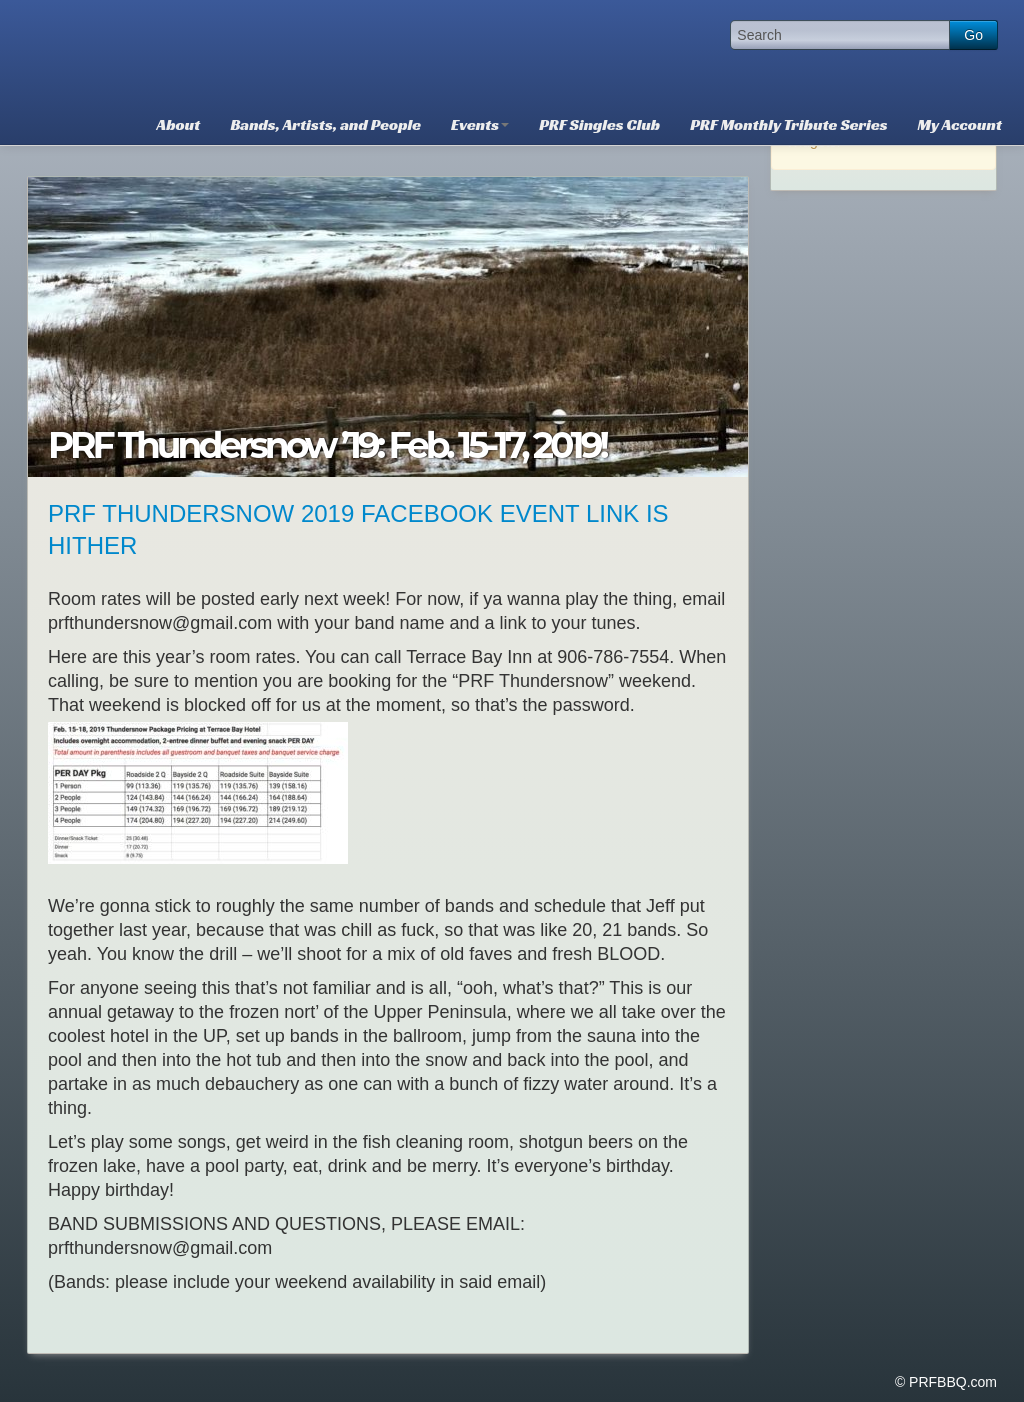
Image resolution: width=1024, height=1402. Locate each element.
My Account (960, 124)
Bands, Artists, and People (325, 124)
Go (973, 35)
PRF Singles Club (599, 124)
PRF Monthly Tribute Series (788, 124)
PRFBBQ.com (177, 50)
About (179, 124)
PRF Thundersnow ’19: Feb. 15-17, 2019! (327, 445)
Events (480, 124)
